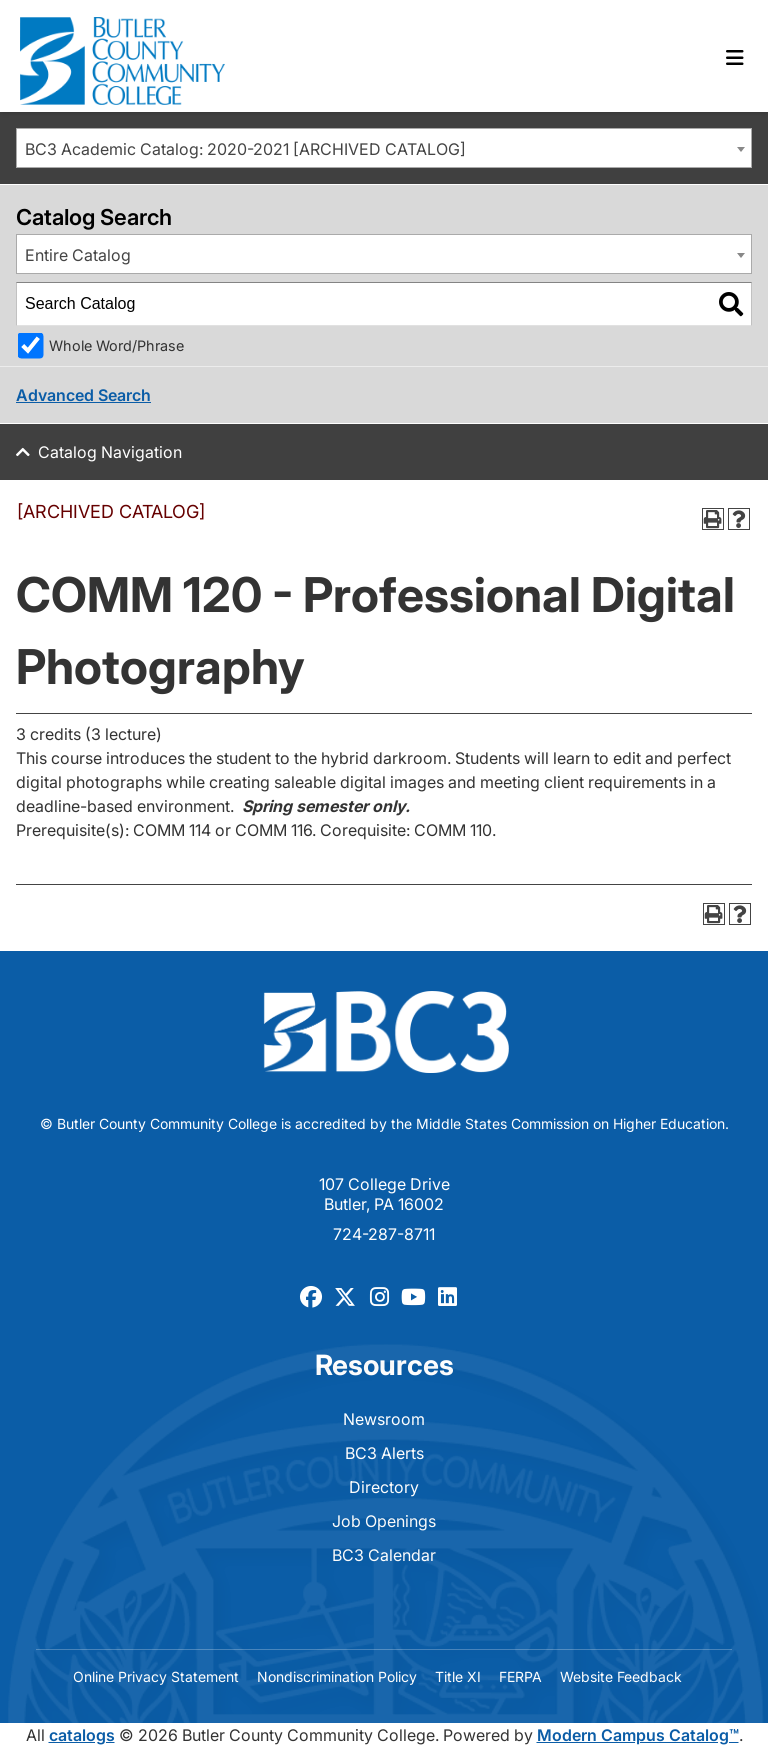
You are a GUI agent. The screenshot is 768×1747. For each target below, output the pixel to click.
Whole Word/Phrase (116, 345)
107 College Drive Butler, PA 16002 (384, 1194)
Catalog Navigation (110, 452)
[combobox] (384, 148)
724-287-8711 (384, 1234)
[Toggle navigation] (735, 58)
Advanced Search (83, 395)
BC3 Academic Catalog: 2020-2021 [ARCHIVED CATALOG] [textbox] (245, 149)
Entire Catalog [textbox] (78, 255)
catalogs (82, 1735)
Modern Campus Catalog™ (638, 1735)
